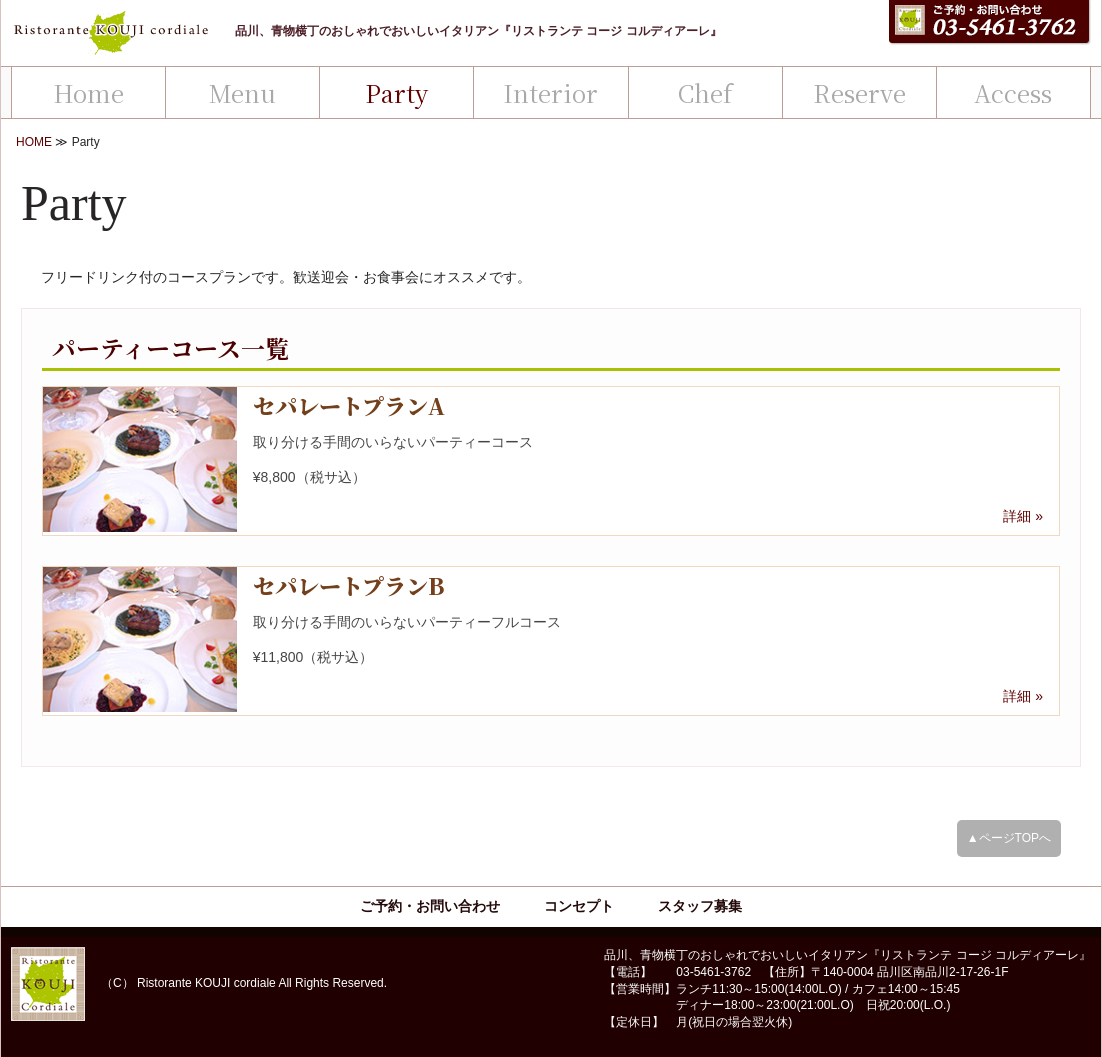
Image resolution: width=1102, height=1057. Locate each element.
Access (1013, 92)
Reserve (859, 92)
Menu (242, 92)
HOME (34, 142)
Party (396, 92)
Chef (705, 92)
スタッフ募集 (700, 906)
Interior (550, 92)
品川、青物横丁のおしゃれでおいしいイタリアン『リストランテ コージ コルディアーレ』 (478, 31)
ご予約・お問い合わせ (430, 906)
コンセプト (579, 906)
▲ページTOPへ (1009, 838)
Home (88, 92)
